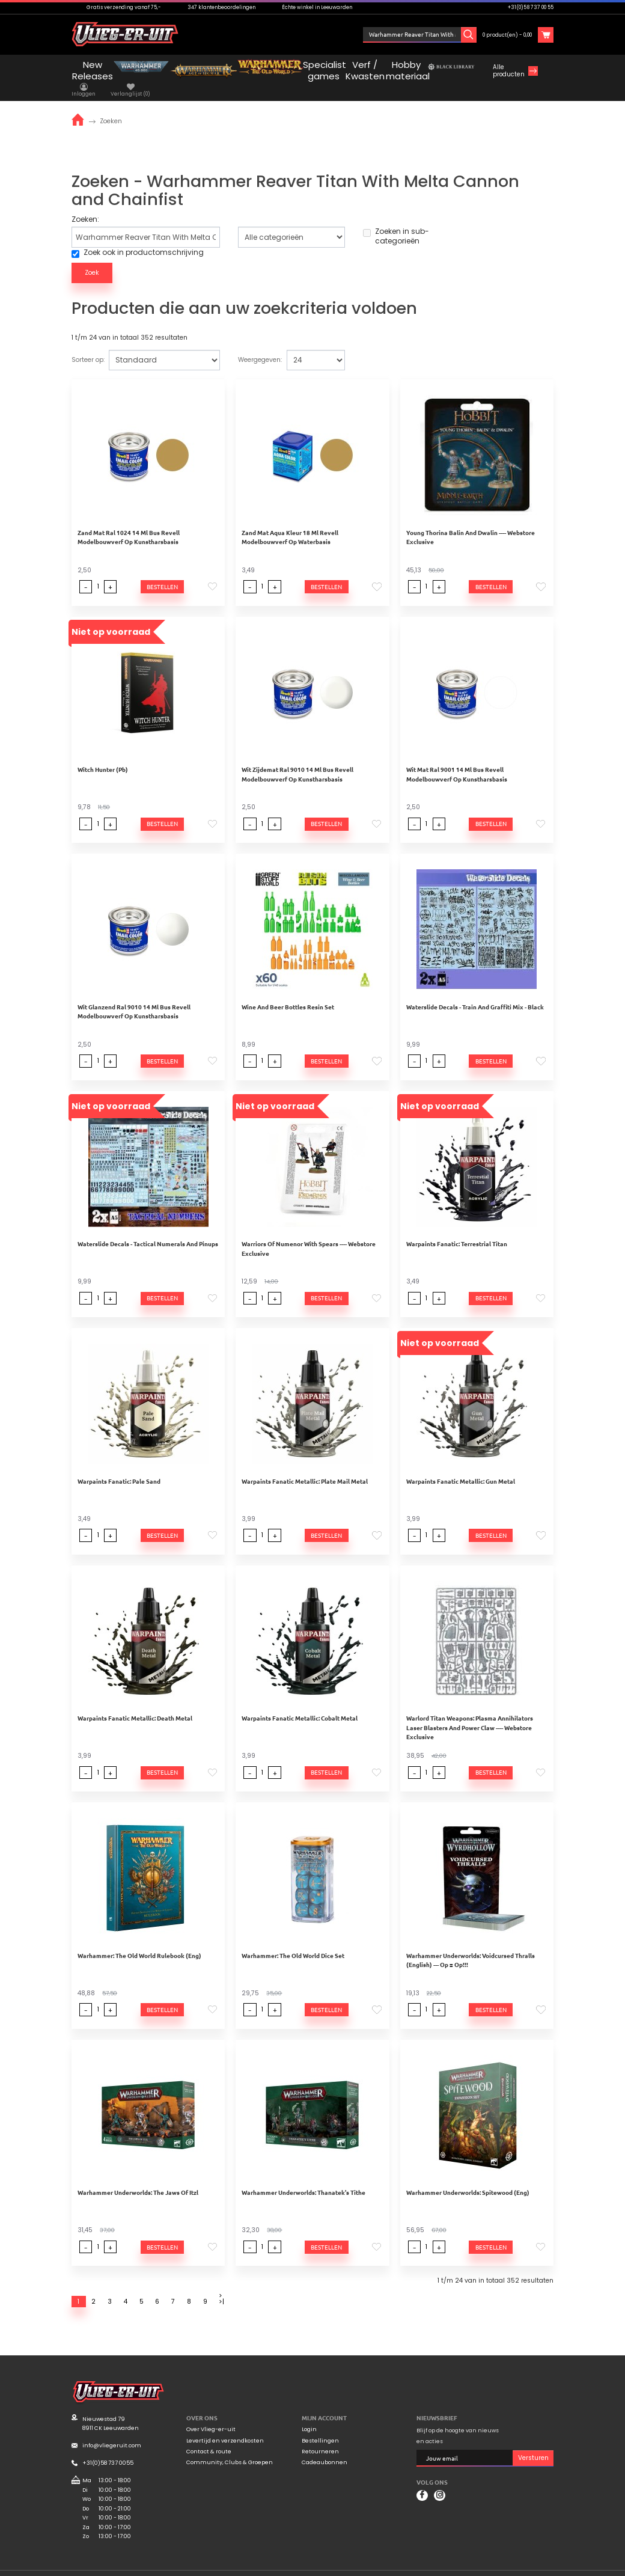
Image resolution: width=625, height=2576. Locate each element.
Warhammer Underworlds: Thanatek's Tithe (303, 2178)
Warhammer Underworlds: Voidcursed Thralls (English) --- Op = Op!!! (470, 1946)
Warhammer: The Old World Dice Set (293, 1941)
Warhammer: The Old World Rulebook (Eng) (139, 1941)
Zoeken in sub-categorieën (396, 222)
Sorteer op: (88, 345)
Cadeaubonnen (324, 2448)
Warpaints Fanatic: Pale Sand (119, 1467)
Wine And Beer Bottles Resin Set (288, 992)
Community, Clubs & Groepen (229, 2448)
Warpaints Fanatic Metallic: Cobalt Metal (300, 1704)
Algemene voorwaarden (464, 2566)
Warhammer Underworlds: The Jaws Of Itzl (138, 2178)
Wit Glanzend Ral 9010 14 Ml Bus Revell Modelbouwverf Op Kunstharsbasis (134, 997)
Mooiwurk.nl (145, 2565)
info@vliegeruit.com (111, 2431)
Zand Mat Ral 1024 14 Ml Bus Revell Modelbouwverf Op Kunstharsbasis (129, 523)
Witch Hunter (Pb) (103, 755)
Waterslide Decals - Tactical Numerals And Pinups (148, 1229)
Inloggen (394, 35)
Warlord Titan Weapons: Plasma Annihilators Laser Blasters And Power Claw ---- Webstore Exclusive (469, 1713)
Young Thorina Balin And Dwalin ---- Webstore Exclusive (470, 523)
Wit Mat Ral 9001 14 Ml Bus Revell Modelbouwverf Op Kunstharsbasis (456, 760)
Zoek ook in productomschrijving (138, 238)
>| (221, 2287)
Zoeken (111, 107)
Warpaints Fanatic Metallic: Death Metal (135, 1704)
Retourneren (320, 2437)
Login (309, 2415)
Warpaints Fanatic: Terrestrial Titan (456, 1229)
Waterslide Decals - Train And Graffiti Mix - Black (475, 992)
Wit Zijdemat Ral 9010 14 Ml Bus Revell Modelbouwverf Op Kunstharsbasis (297, 760)
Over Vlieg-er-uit (211, 2415)
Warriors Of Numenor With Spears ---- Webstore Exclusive (309, 1234)
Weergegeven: (260, 345)
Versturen (533, 2444)
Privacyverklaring (528, 2566)
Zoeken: (85, 205)
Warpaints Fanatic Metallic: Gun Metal (460, 1467)
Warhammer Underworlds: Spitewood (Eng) (467, 2178)
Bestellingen (320, 2427)
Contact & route (208, 2437)
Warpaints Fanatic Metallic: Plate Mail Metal (305, 1467)
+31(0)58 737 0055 (107, 2449)
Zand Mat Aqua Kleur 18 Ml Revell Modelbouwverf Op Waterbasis (290, 523)
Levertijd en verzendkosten (225, 2427)
